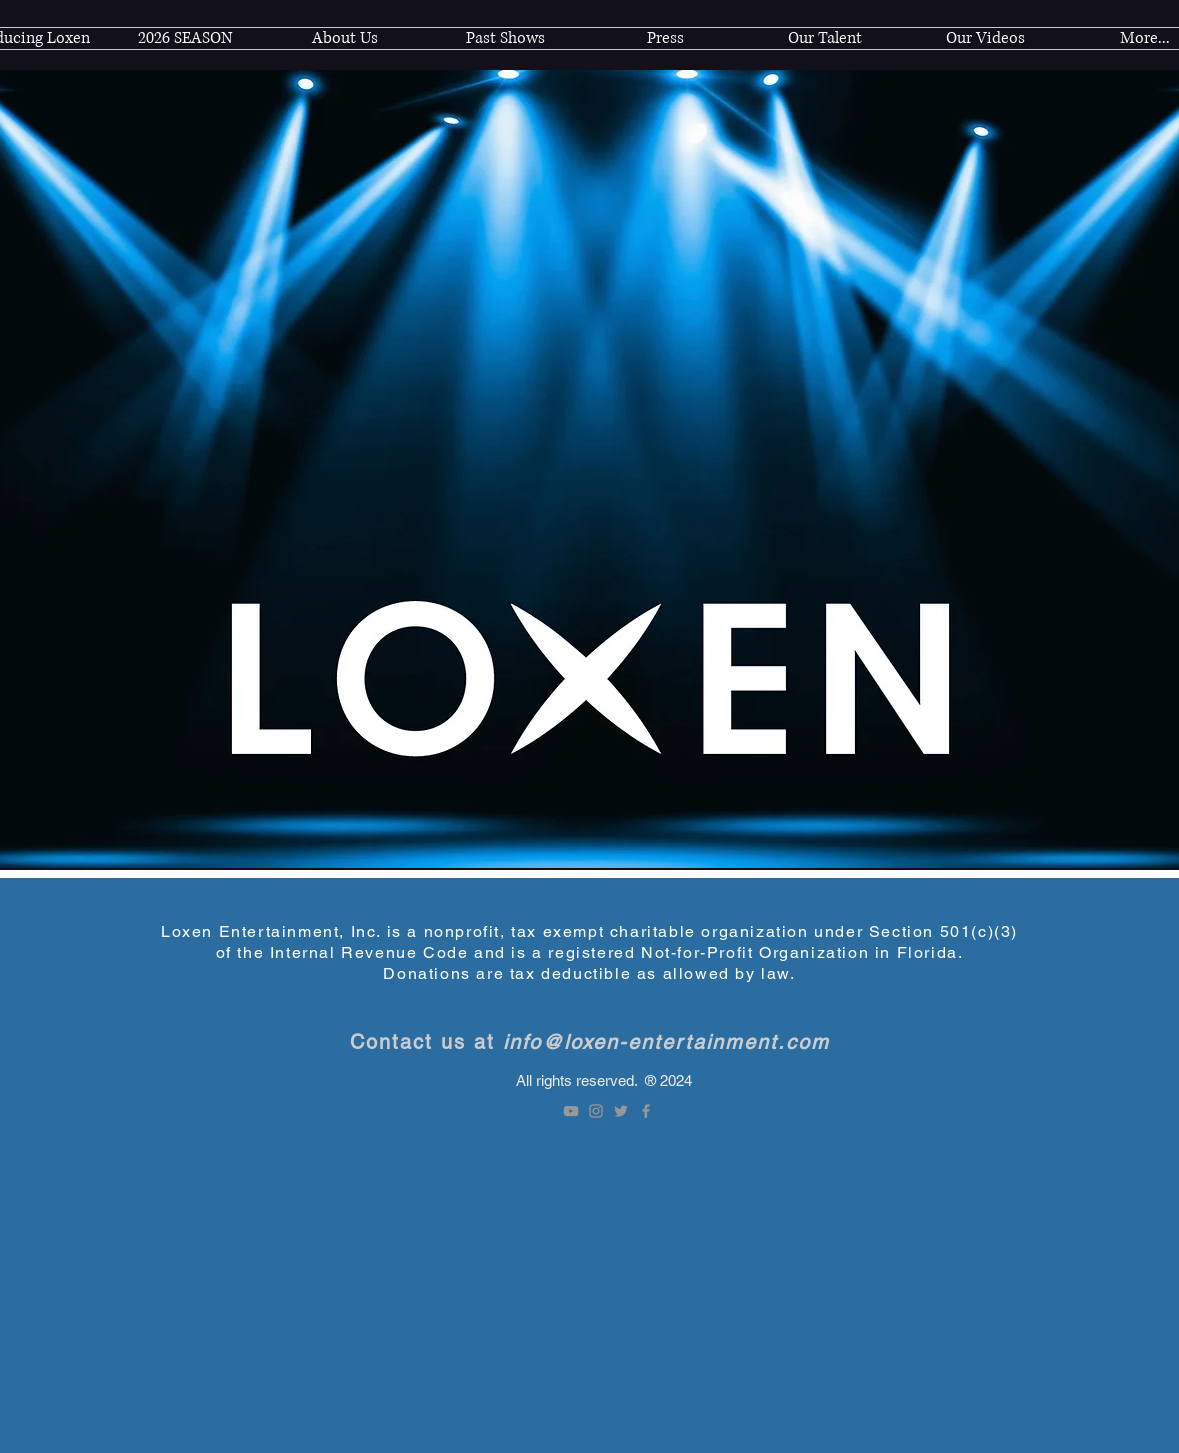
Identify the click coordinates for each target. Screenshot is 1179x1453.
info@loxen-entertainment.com (666, 1042)
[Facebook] (646, 1111)
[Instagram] (596, 1111)
